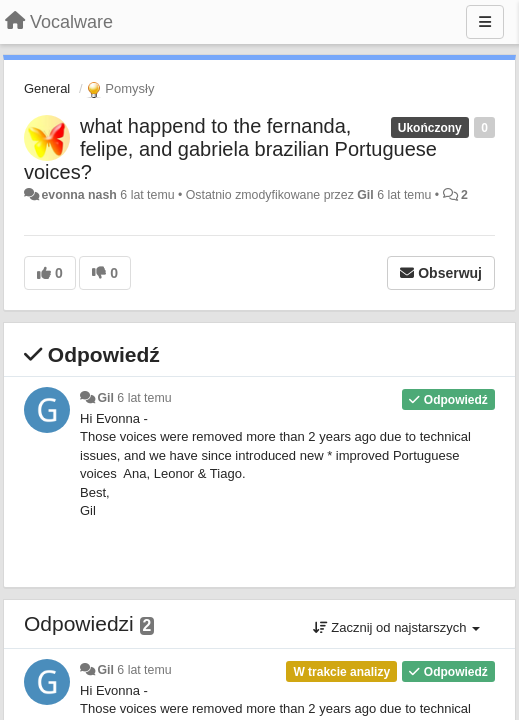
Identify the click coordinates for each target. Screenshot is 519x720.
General (47, 88)
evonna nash (78, 195)
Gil (365, 195)
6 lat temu (144, 398)
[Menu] (485, 22)
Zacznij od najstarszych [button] (396, 627)
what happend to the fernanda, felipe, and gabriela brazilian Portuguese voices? (230, 149)
